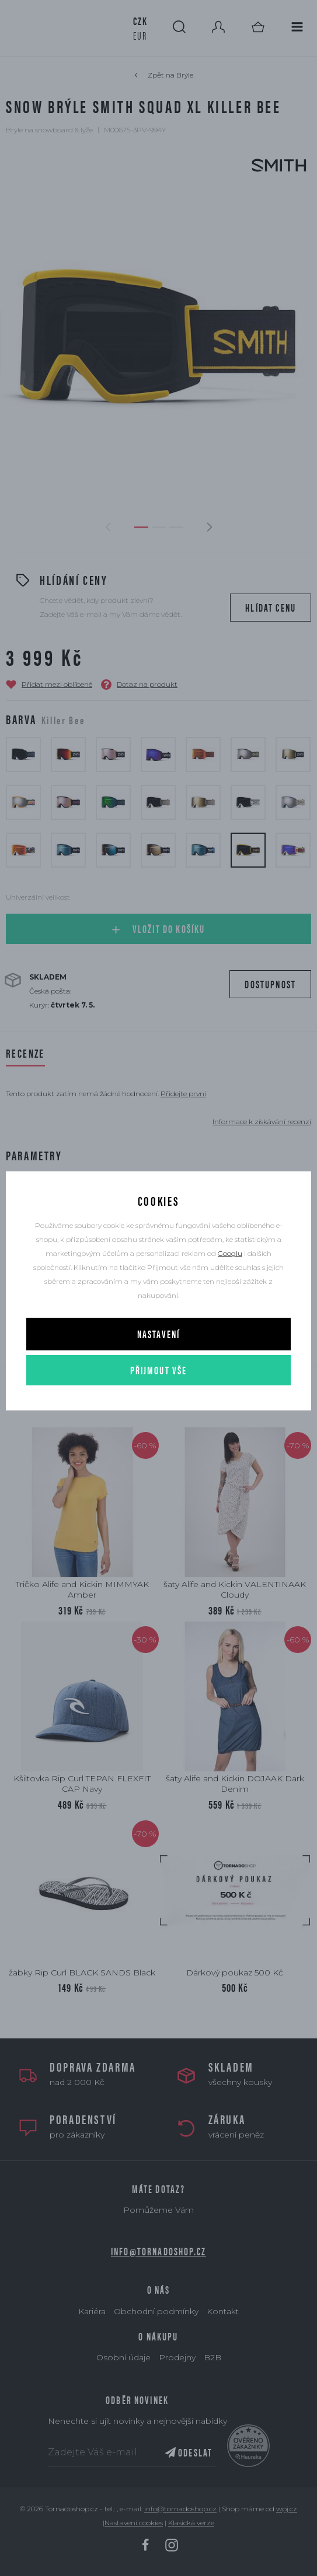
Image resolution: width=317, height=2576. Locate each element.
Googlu (230, 1253)
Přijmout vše (158, 1370)
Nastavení (158, 1333)
